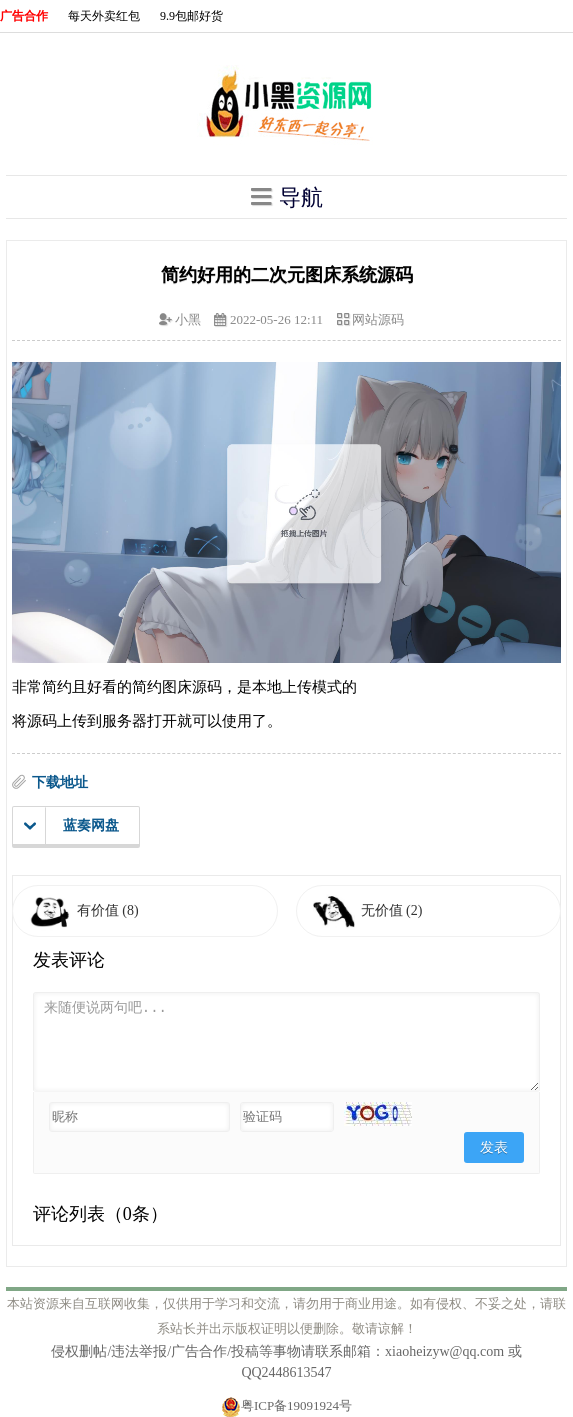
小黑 (188, 319)
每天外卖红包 (104, 16)
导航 (287, 197)
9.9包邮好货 (191, 16)
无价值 (392, 910)
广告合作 (24, 16)
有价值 (108, 910)
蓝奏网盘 (71, 826)
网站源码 (378, 319)
